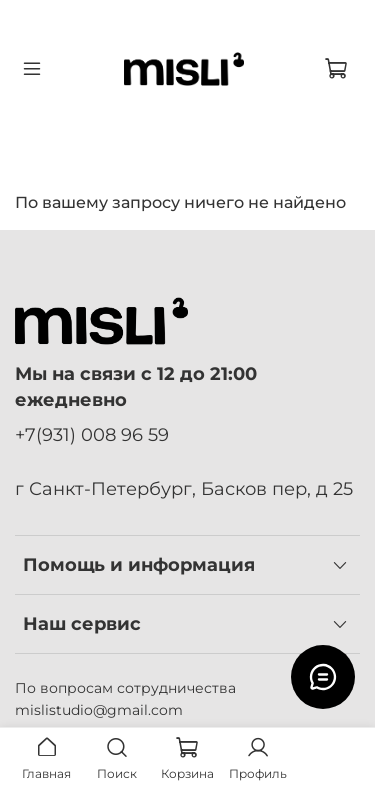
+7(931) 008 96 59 (92, 434)
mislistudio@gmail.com (99, 710)
